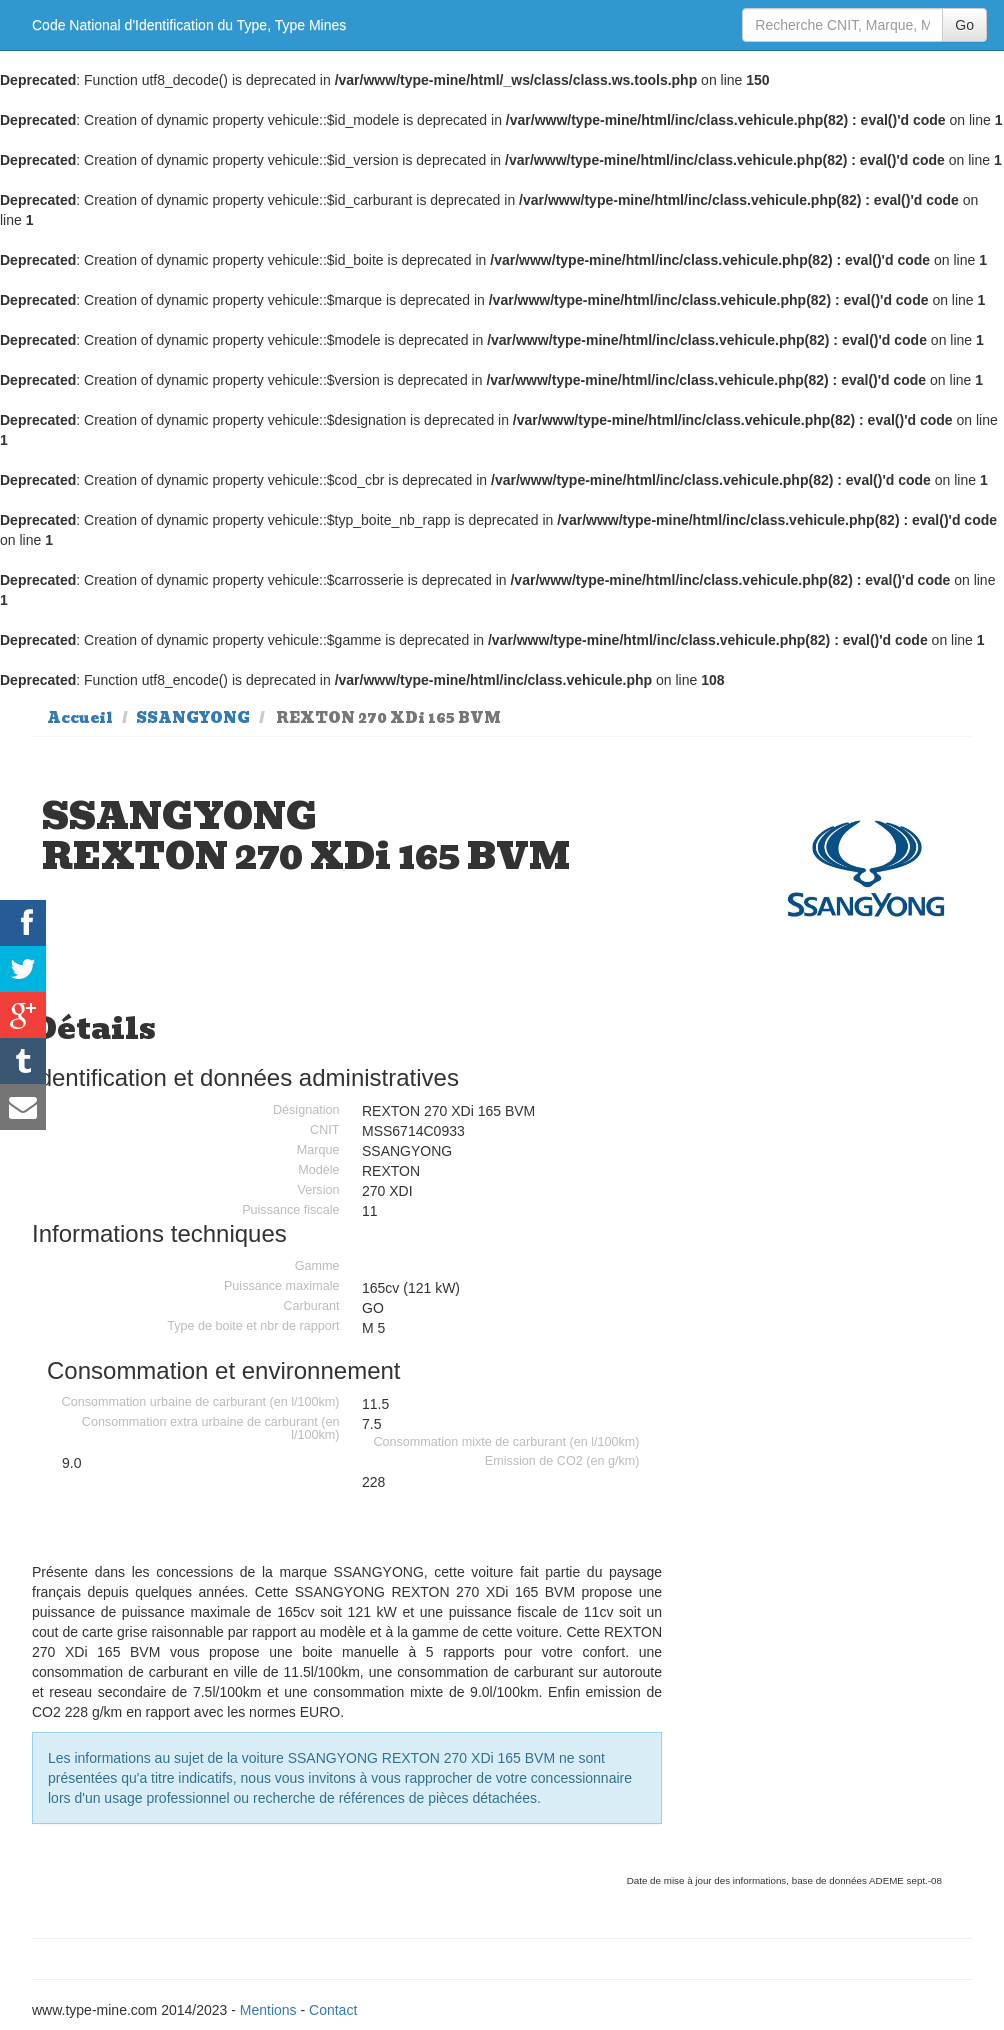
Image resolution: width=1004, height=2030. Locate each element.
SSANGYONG (193, 718)
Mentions (268, 2010)
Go (964, 25)
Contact (333, 2010)
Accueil (80, 718)
